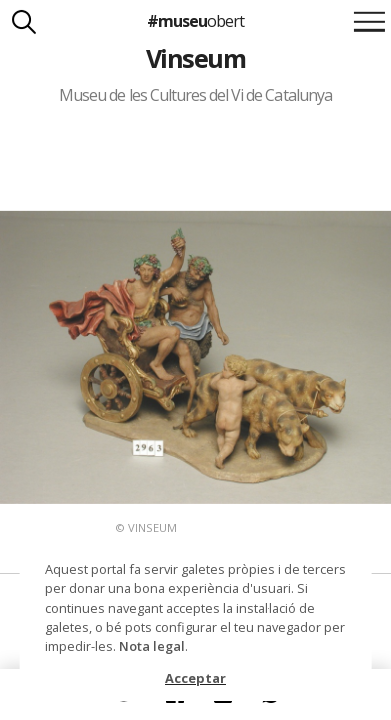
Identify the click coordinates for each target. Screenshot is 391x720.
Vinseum (195, 58)
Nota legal (152, 646)
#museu (195, 21)
